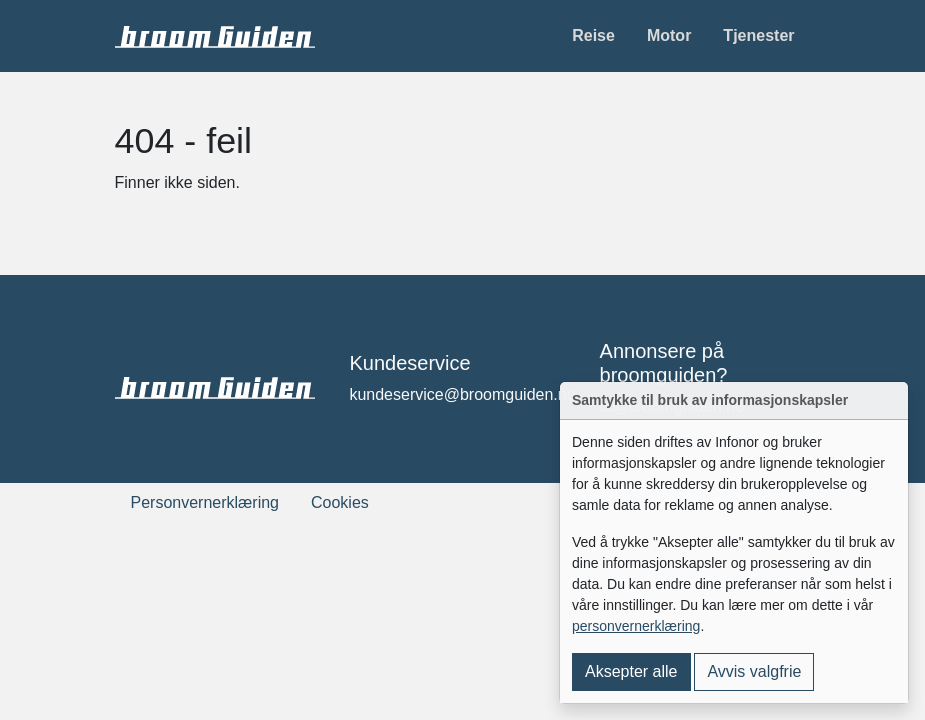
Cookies (340, 502)
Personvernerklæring (205, 502)
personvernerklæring (636, 626)
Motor (669, 35)
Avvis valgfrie (754, 671)
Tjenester (758, 35)
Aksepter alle (631, 671)
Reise (593, 35)
